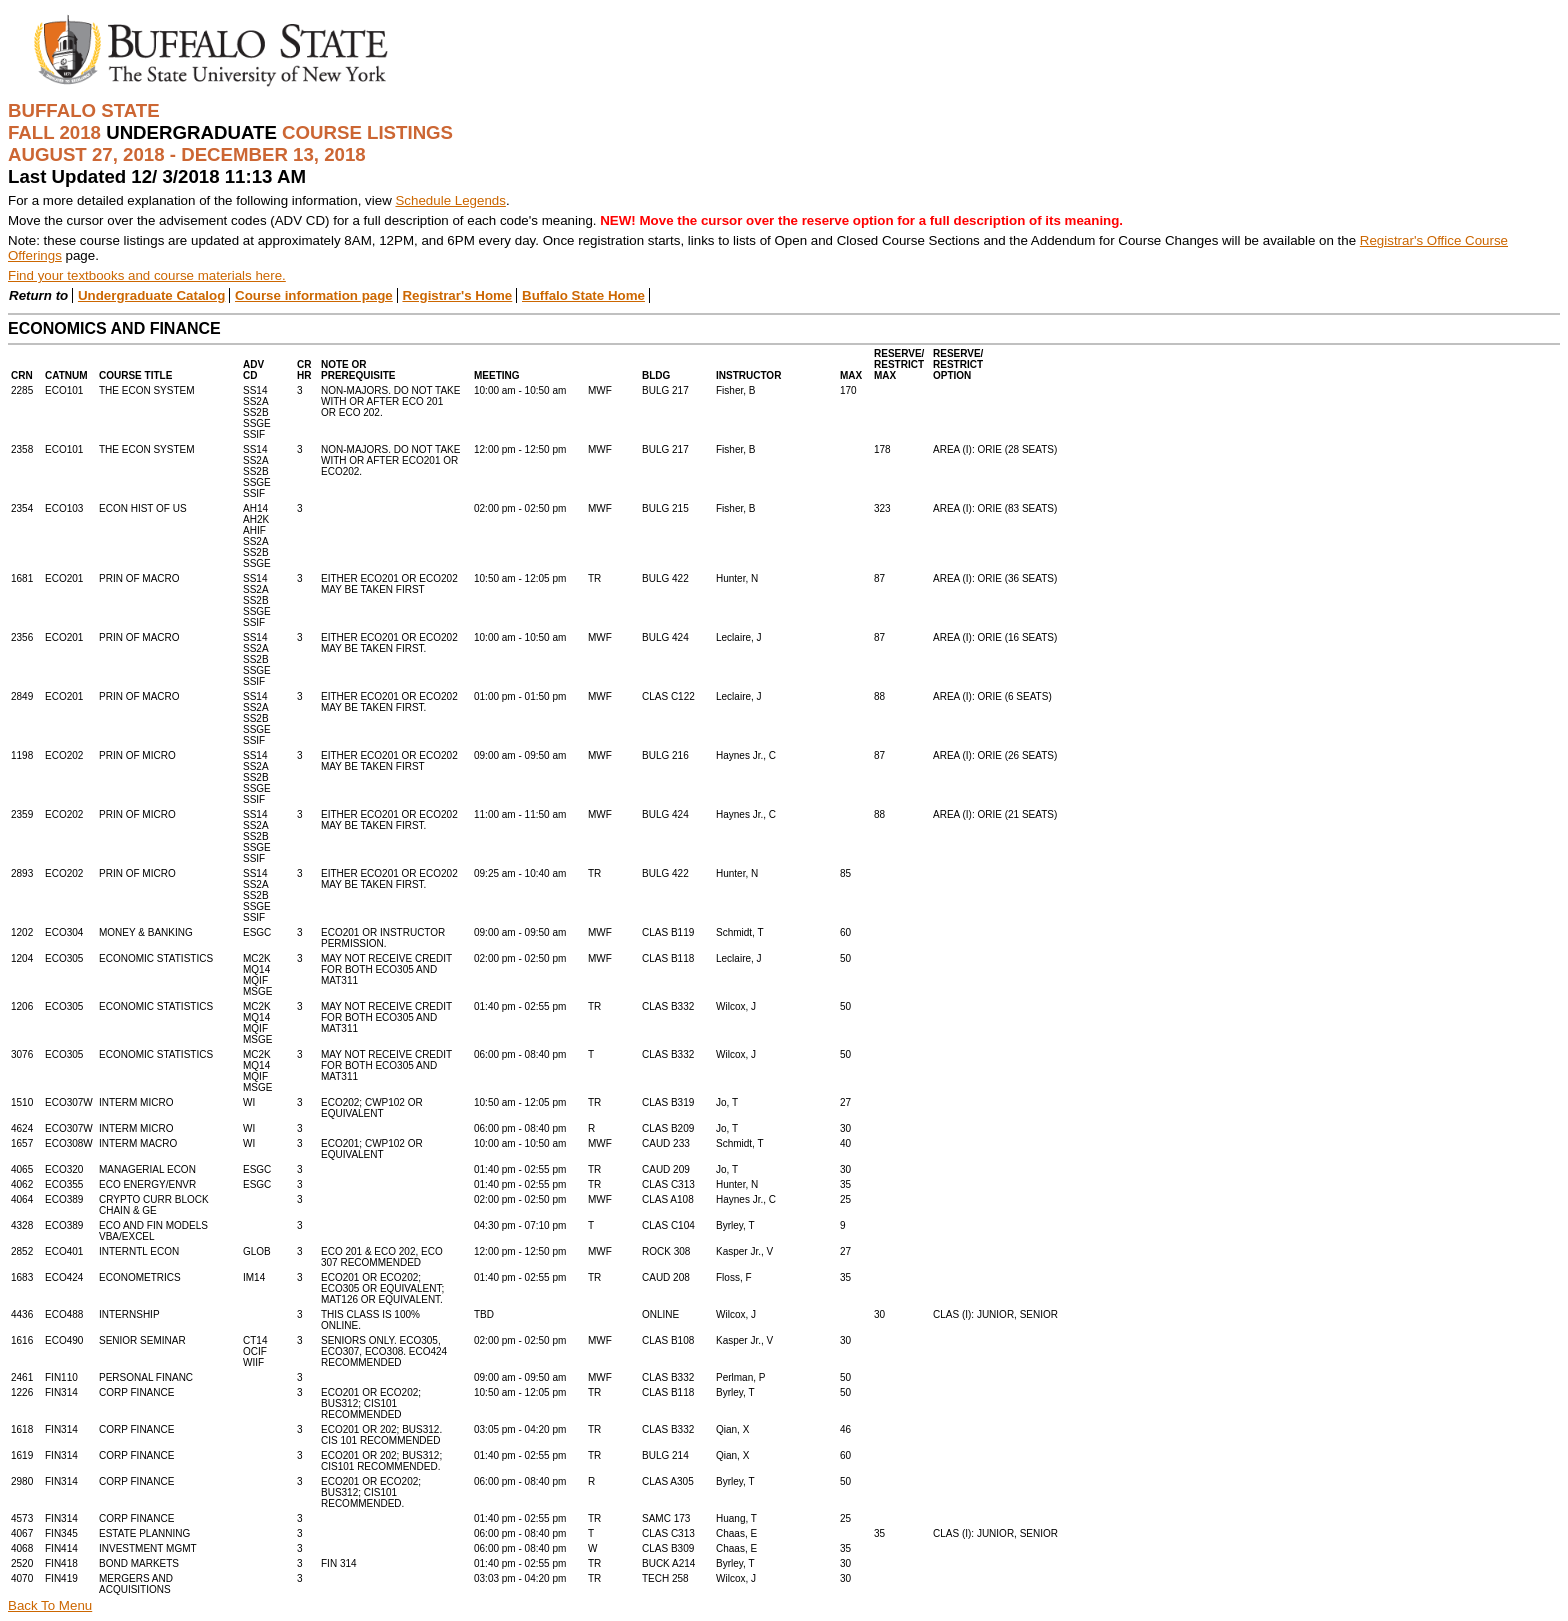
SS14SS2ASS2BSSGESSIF (257, 412)
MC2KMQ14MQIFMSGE (257, 975)
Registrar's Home (457, 295)
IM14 (254, 1277)
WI (249, 1102)
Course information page (314, 295)
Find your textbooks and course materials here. (147, 275)
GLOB (257, 1251)
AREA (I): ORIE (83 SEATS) (995, 508)
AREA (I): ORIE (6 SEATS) (992, 696)
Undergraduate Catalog (151, 295)
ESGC (257, 932)
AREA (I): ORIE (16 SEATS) (995, 637)
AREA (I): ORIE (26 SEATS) (995, 755)
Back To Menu (50, 1605)
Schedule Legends (450, 200)
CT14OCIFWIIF (255, 1351)
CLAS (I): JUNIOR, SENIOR (995, 1314)
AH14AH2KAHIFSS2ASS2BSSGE (257, 536)
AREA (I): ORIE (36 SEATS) (995, 578)
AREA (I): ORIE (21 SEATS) (995, 814)
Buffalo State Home (583, 295)
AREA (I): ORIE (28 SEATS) (995, 449)
